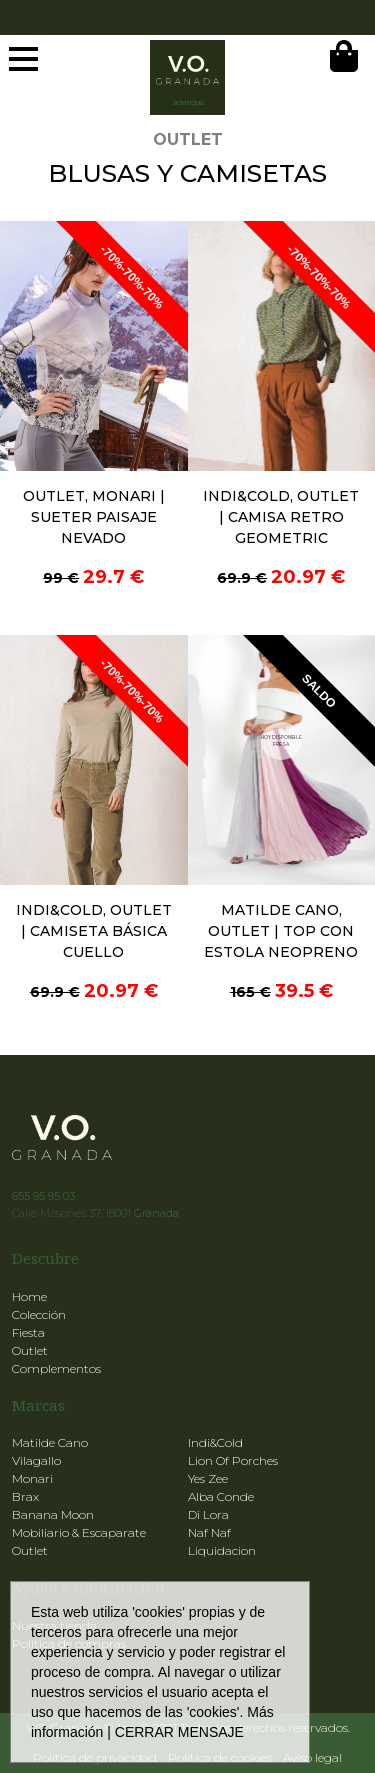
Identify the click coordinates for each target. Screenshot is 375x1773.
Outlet (30, 1350)
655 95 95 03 (43, 1196)
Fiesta (28, 1332)
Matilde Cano (50, 1442)
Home (29, 1296)
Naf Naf (209, 1532)
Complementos (56, 1368)
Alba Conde (221, 1496)
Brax (25, 1496)
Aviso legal (312, 1757)
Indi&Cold (215, 1442)
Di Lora (208, 1514)
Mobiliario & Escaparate (79, 1532)
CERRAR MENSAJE (179, 1732)
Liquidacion (222, 1550)
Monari (32, 1478)
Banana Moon (53, 1514)
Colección (39, 1314)
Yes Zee (208, 1478)
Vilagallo (36, 1460)
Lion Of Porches (233, 1460)
